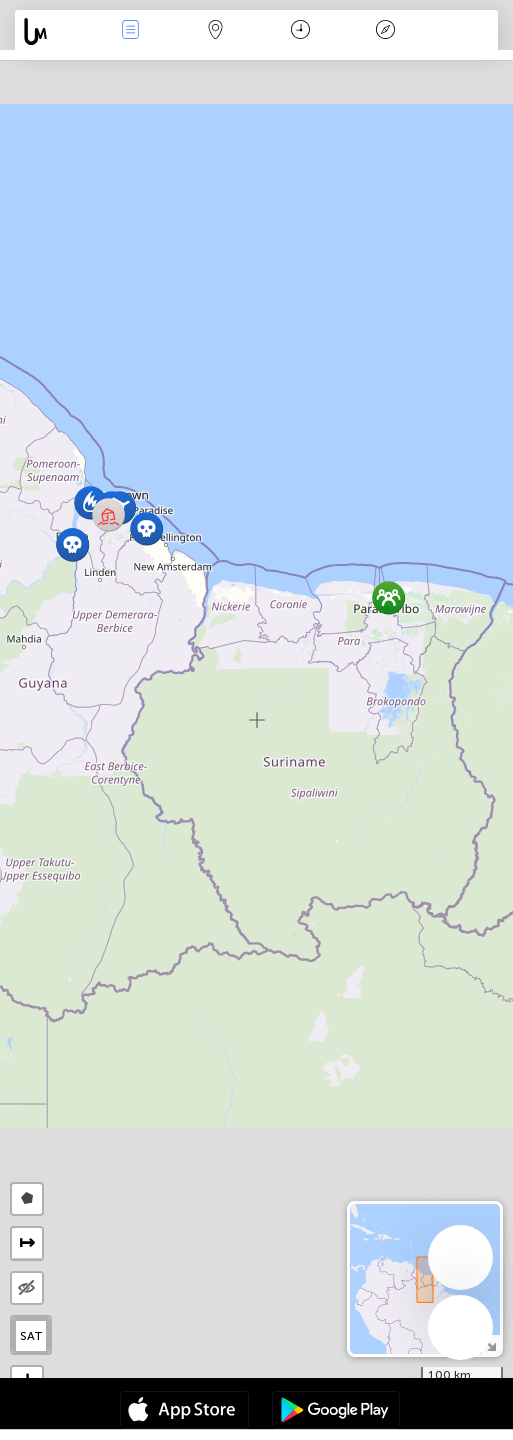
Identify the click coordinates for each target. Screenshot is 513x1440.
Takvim (300, 31)
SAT (31, 1336)
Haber (130, 31)
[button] (146, 528)
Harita (215, 31)
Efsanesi (386, 31)
